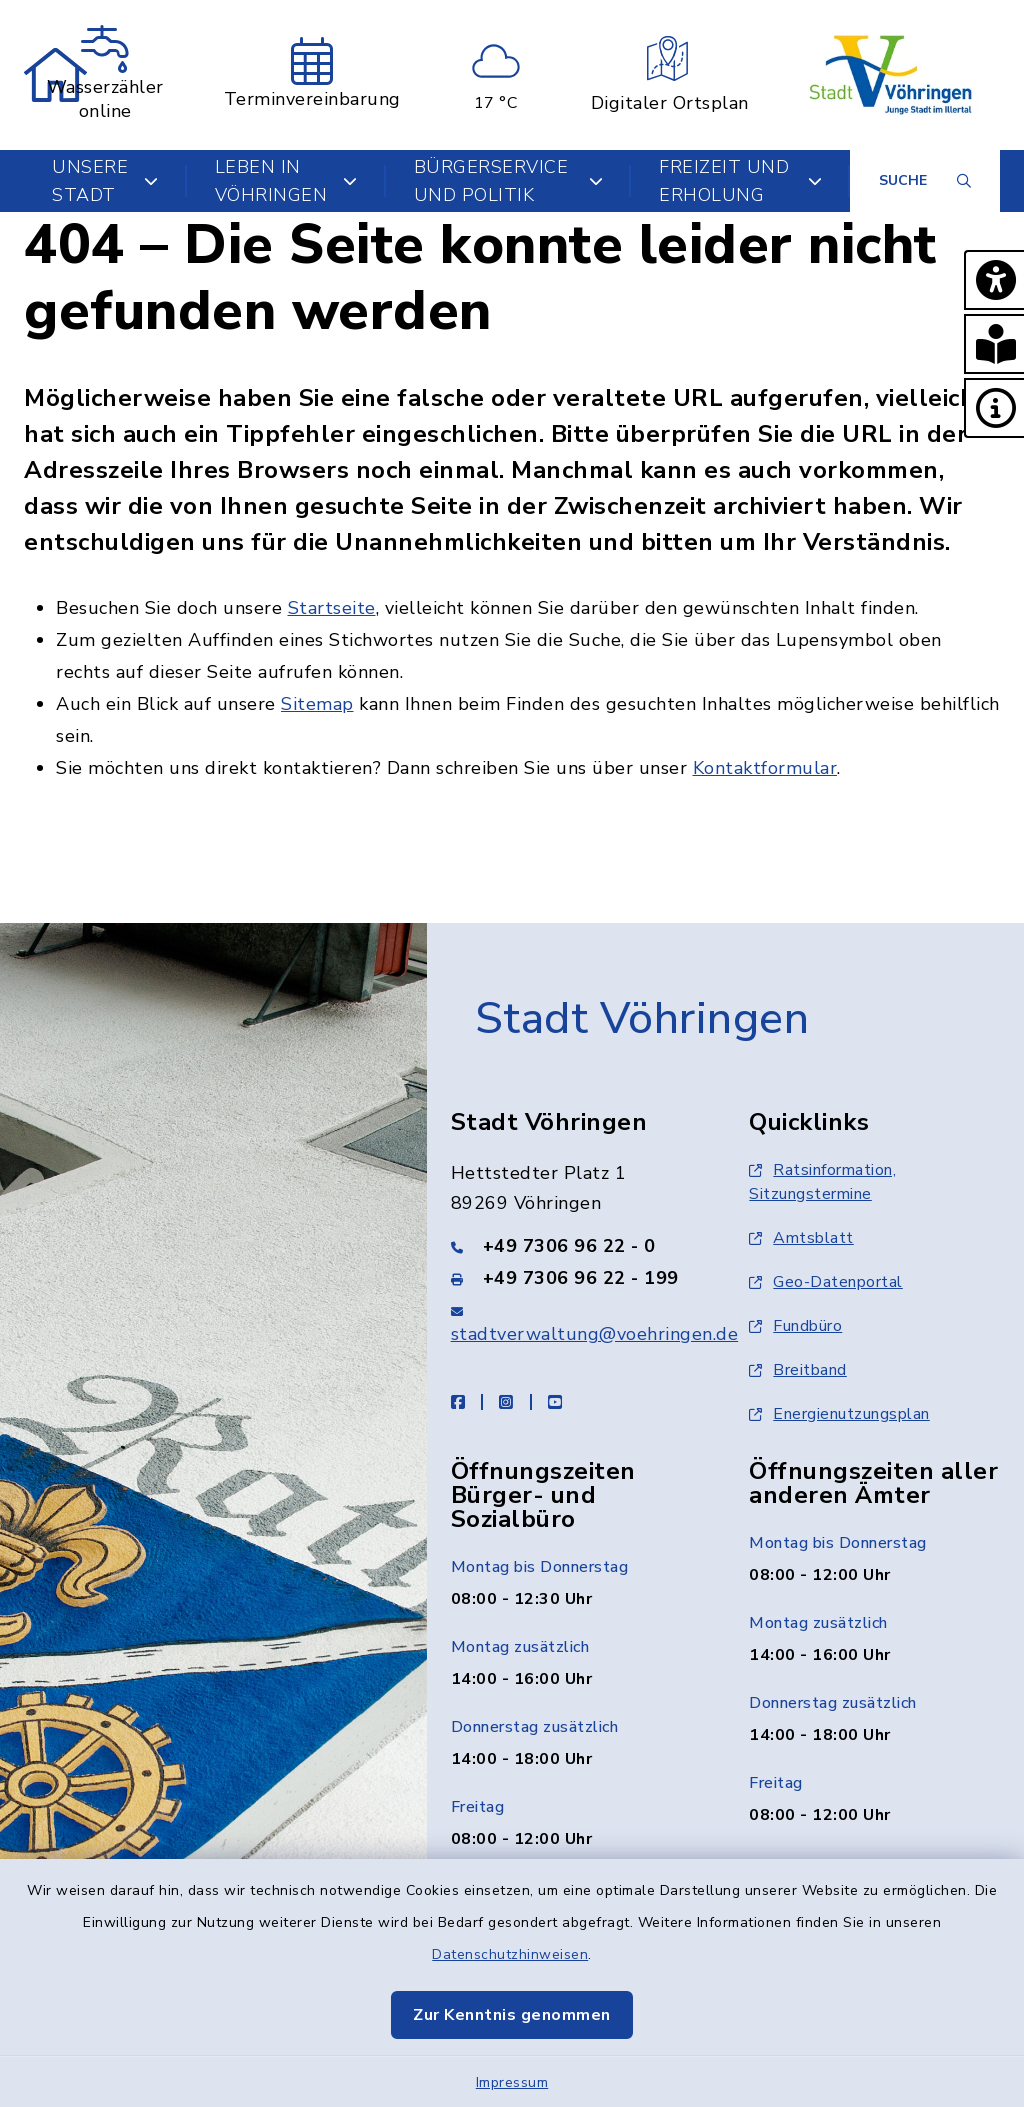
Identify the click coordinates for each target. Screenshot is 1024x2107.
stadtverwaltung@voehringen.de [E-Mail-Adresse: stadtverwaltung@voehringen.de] (595, 1334)
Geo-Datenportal (826, 1282)
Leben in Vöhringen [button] (286, 181)
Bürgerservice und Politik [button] (509, 181)
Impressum (512, 2082)
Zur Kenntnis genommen (512, 2015)
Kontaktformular (765, 768)
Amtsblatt (801, 1238)
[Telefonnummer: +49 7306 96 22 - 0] (576, 1246)
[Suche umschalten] (925, 181)
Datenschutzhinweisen (510, 1954)
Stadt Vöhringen (642, 1019)
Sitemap (317, 704)
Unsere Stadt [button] (105, 181)
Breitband (798, 1370)
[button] (994, 280)
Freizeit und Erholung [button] (740, 181)
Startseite (332, 608)
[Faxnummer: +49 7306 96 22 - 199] (576, 1278)
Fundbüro (795, 1326)
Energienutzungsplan (839, 1414)
